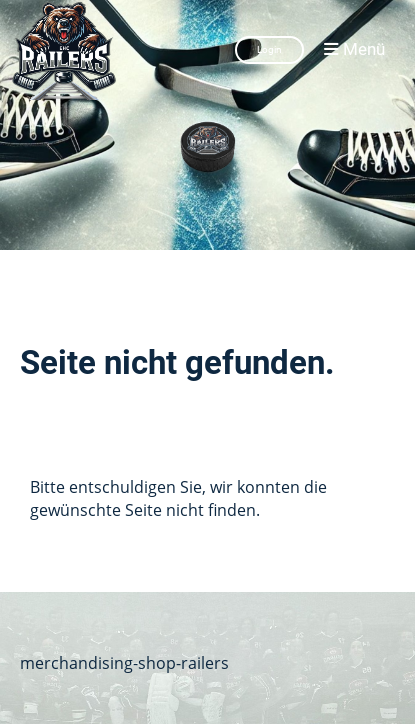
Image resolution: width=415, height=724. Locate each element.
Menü (354, 49)
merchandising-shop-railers (124, 663)
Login (269, 49)
